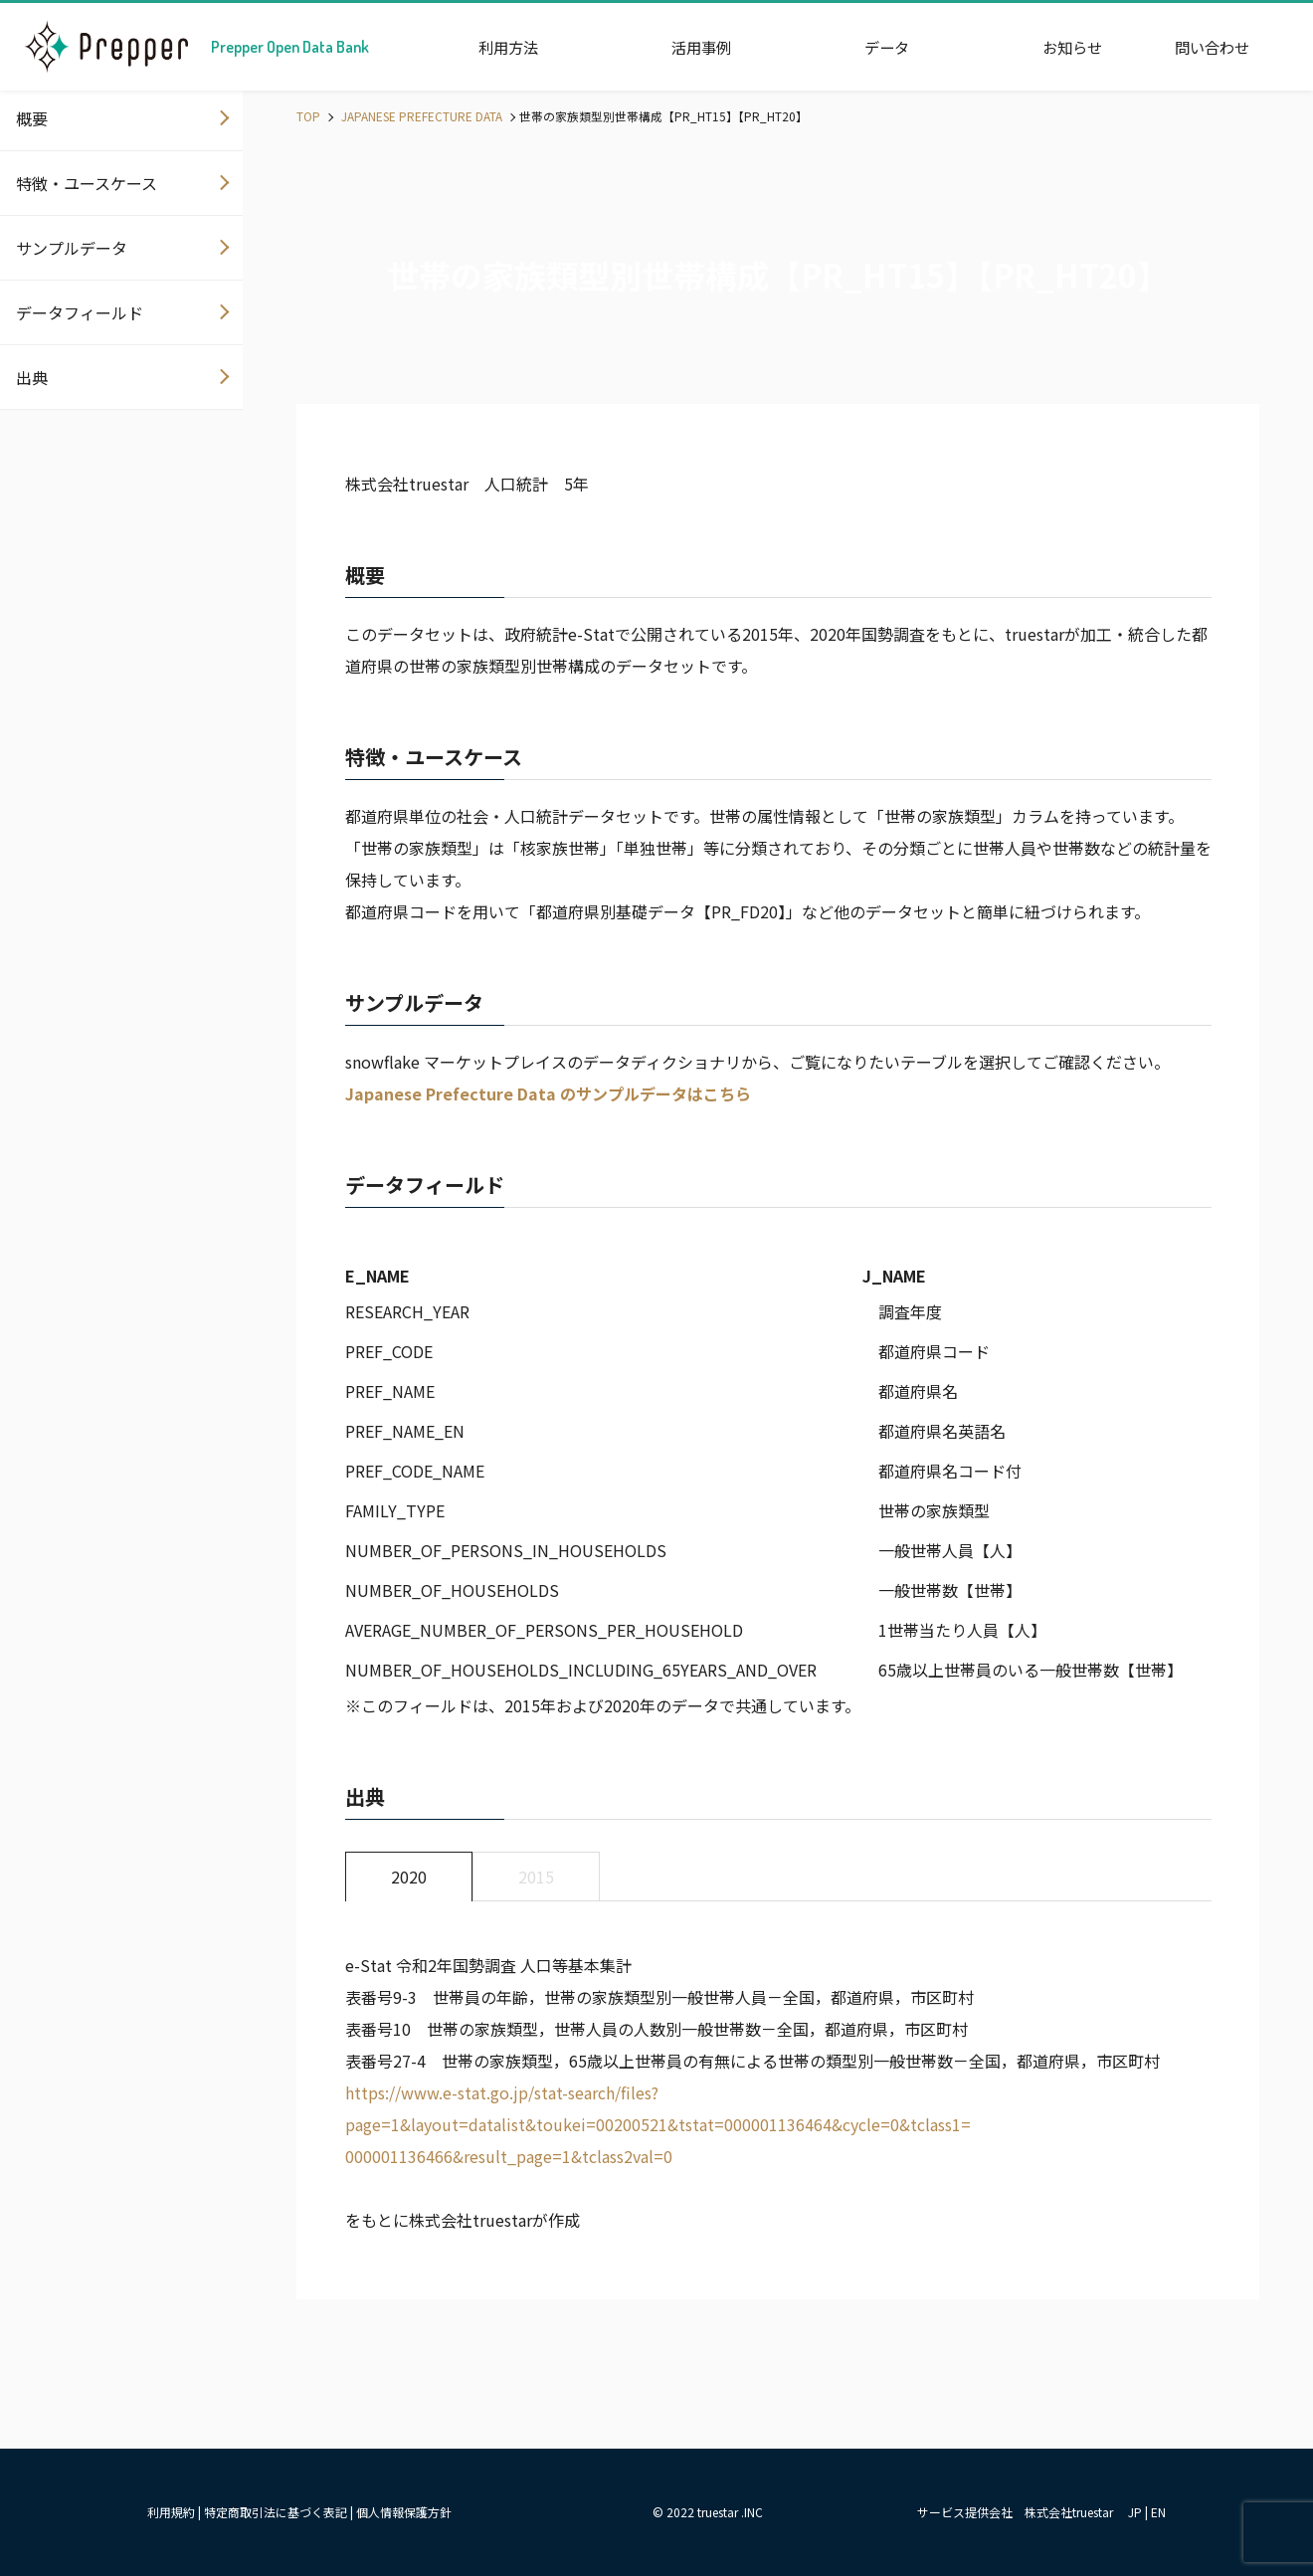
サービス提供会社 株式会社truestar (1015, 2511)
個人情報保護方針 (404, 2511)
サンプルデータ (71, 248)
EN (1158, 2511)
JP (1135, 2511)
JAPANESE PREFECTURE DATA (420, 115)
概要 (32, 118)
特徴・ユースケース (86, 183)
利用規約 (171, 2511)
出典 (32, 377)
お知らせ (1072, 47)
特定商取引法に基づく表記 (275, 2511)
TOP (308, 115)
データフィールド (79, 312)
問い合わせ (1212, 47)
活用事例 (701, 47)
